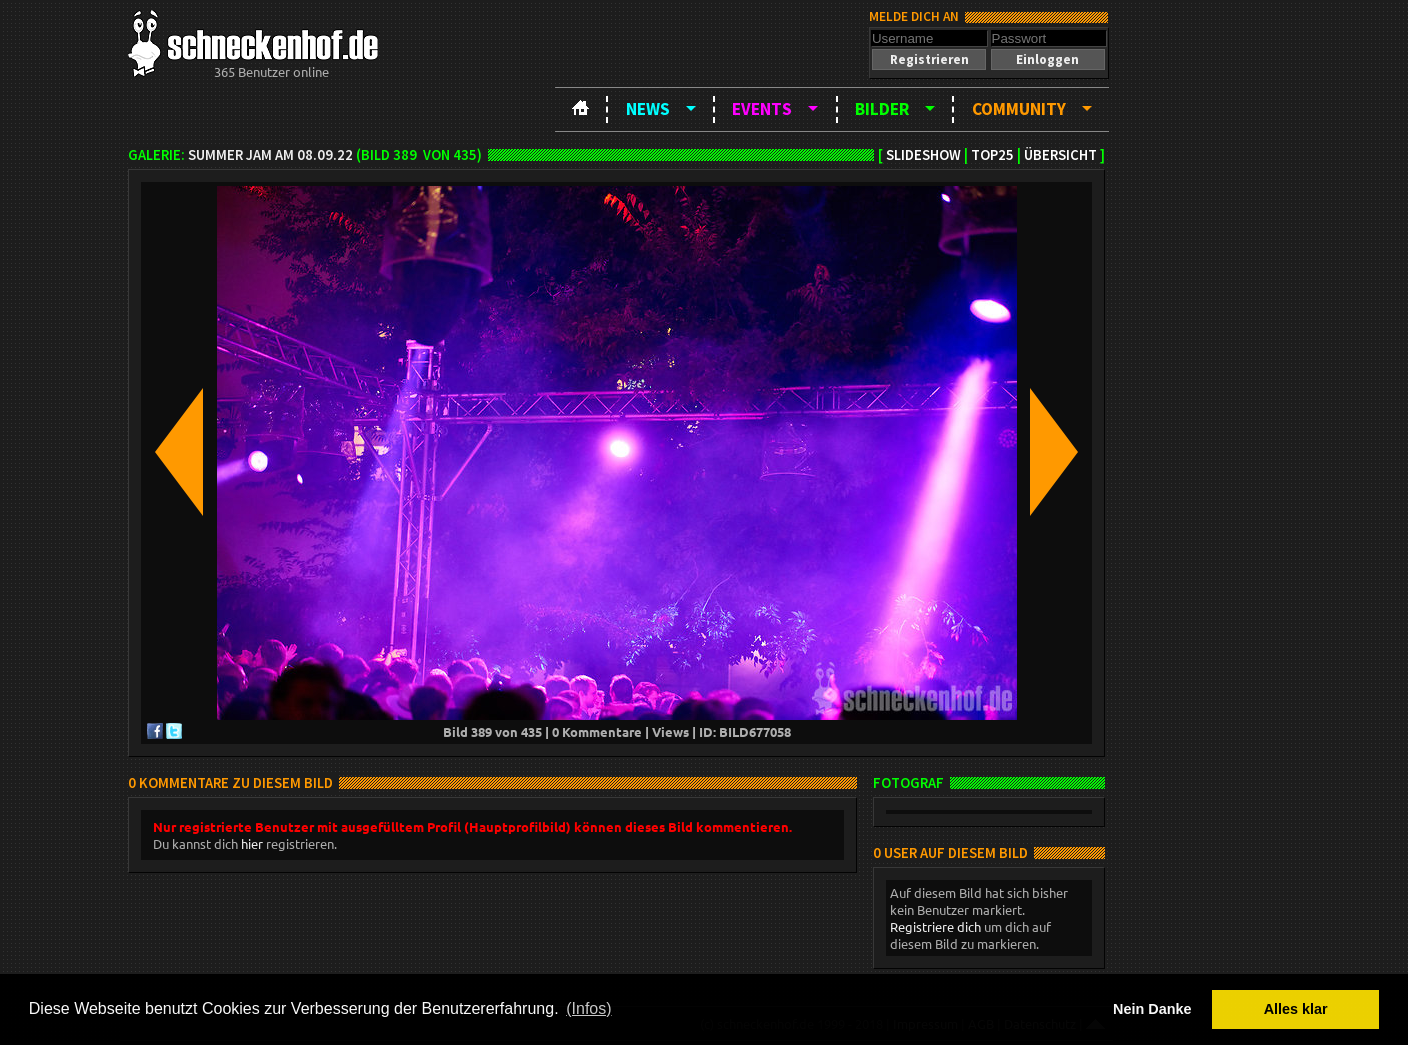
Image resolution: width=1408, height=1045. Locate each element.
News (648, 109)
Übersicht (1060, 155)
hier (252, 843)
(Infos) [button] (588, 1008)
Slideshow (923, 155)
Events (762, 109)
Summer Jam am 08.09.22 (270, 155)
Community (1019, 109)
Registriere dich (935, 926)
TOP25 (992, 155)
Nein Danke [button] (1152, 1009)
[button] (929, 59)
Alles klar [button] (1296, 1009)
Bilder (882, 109)
